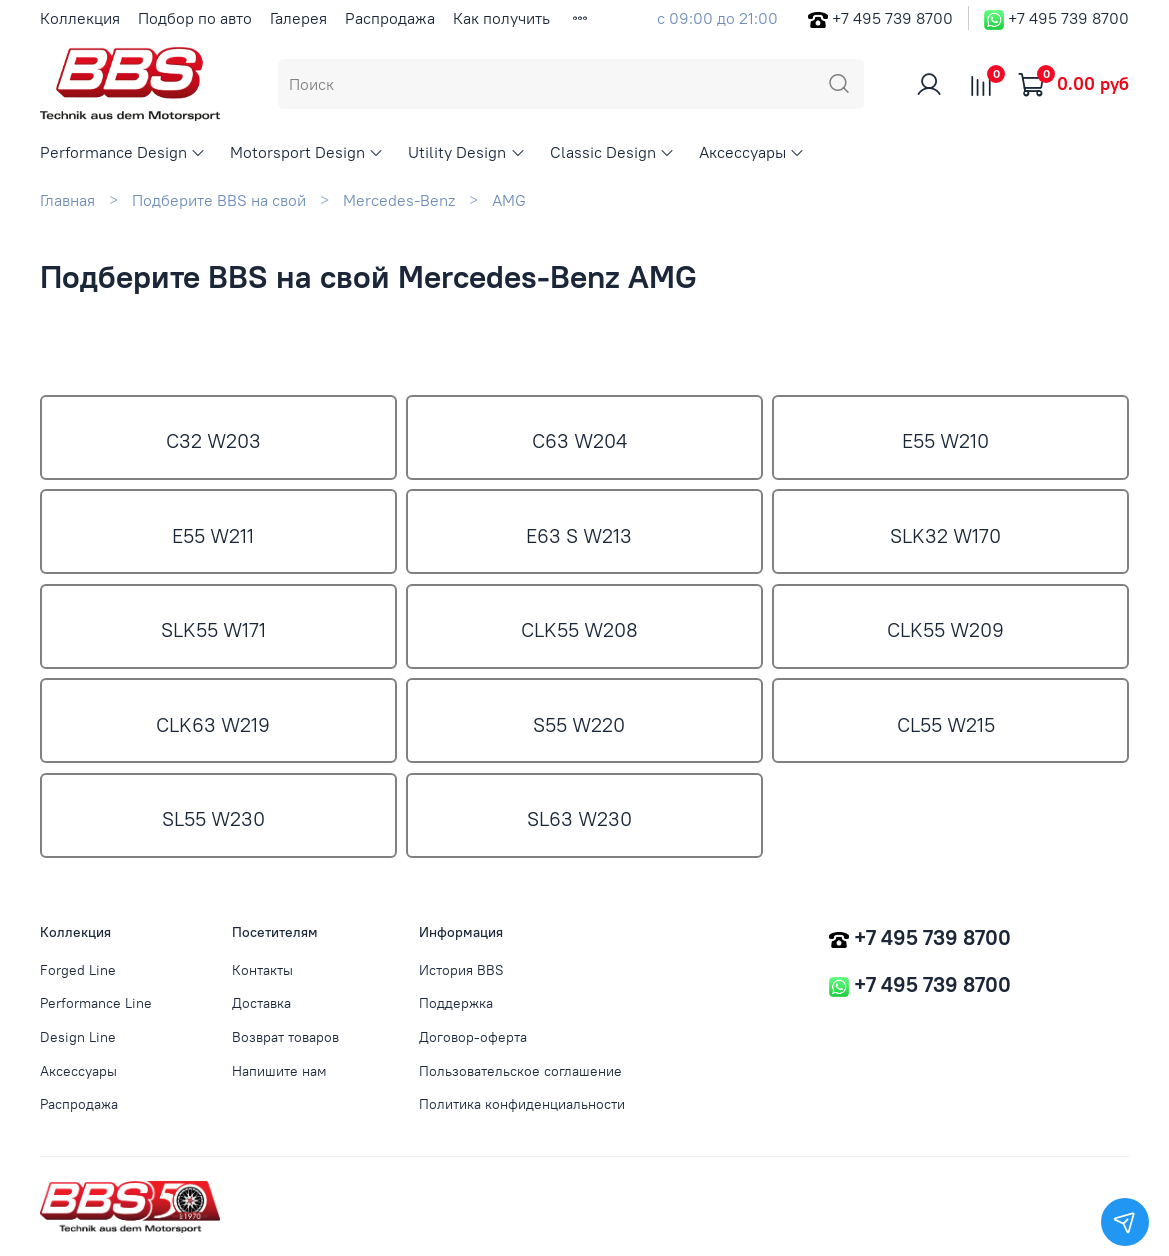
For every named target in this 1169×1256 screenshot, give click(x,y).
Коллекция (80, 18)
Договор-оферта (473, 1037)
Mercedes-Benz (399, 200)
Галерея (298, 18)
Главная (67, 200)
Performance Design (123, 152)
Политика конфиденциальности (522, 1104)
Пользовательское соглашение (520, 1071)
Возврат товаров (285, 1037)
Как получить (501, 18)
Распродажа (390, 18)
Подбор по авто (195, 18)
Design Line (78, 1037)
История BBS (461, 970)
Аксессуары (752, 152)
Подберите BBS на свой (219, 200)
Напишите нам (279, 1071)
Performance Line (96, 1003)
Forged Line (78, 970)
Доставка (261, 1003)
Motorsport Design (307, 152)
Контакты (262, 970)
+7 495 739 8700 (892, 18)
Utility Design (466, 152)
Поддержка (456, 1003)
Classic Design (612, 152)
